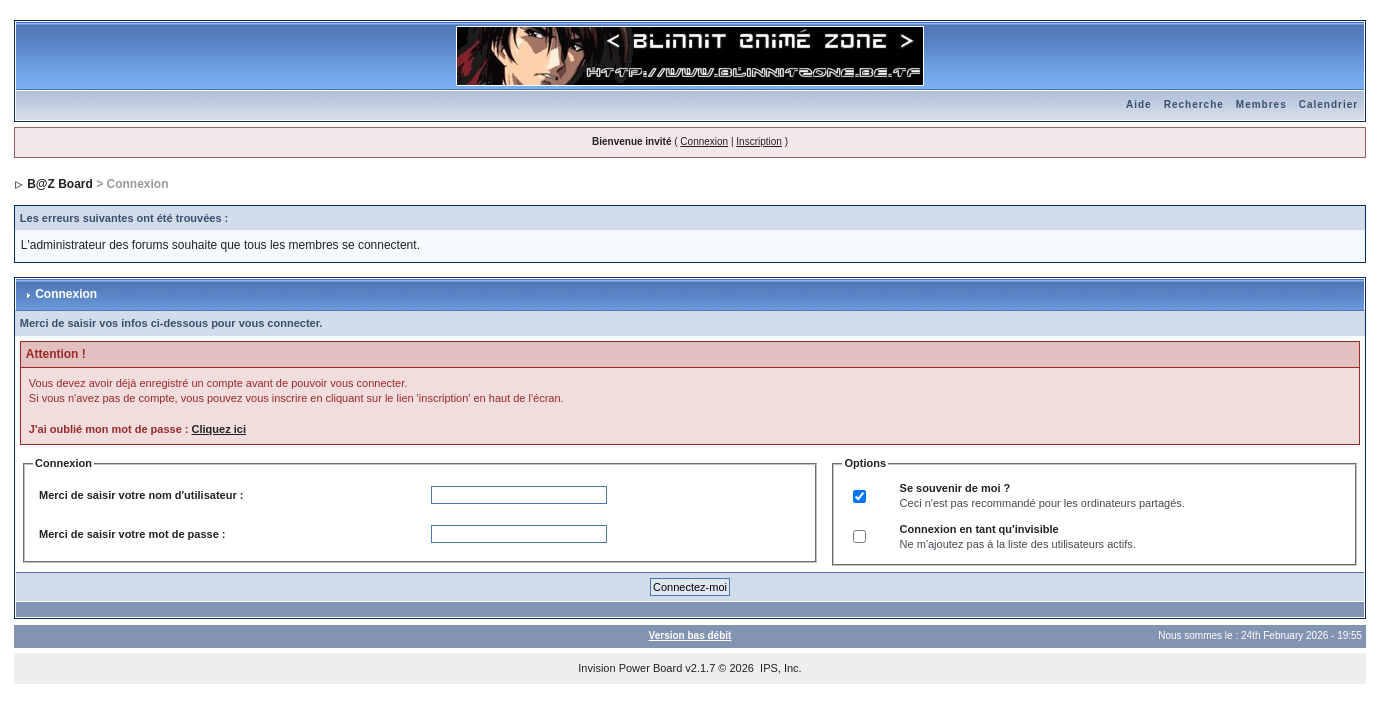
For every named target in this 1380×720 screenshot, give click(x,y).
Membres (1261, 104)
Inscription (759, 141)
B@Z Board (60, 184)
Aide (1139, 104)
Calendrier (1328, 104)
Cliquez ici (219, 429)
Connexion (704, 141)
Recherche (1194, 104)
